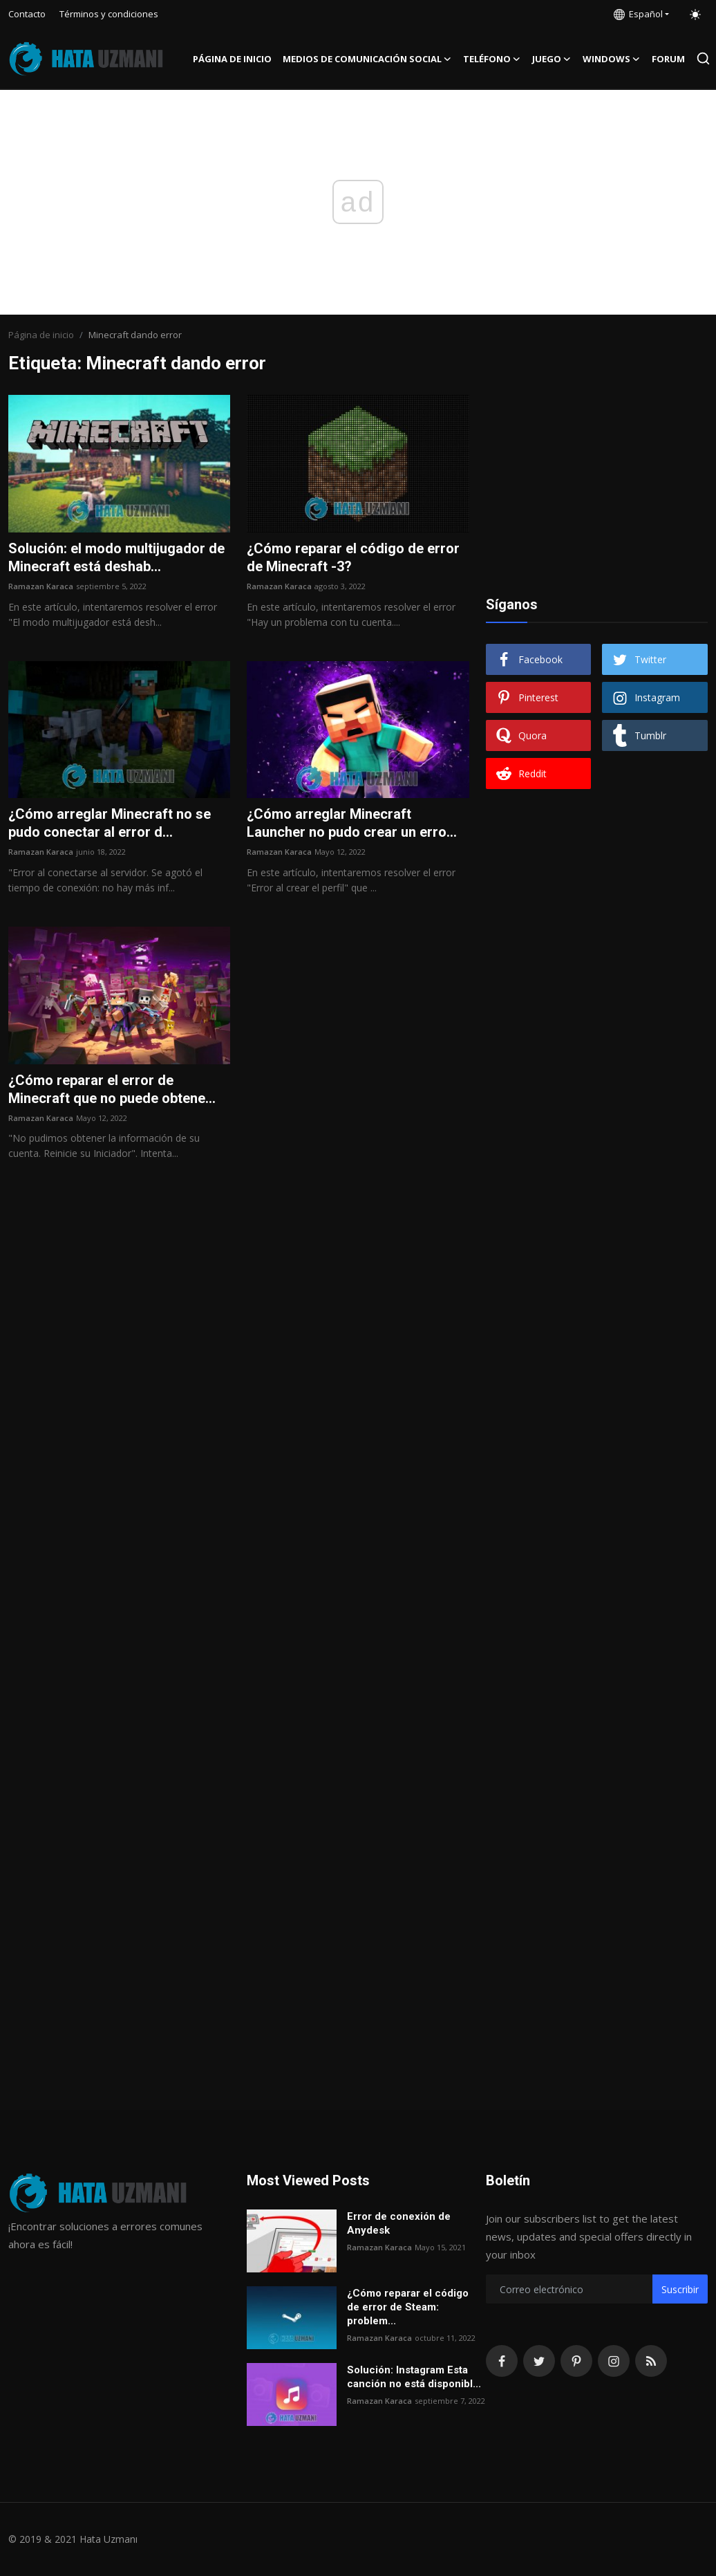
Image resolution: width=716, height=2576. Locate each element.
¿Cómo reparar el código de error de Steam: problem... (408, 2307)
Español (638, 14)
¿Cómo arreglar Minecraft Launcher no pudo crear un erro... (352, 823)
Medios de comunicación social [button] (367, 58)
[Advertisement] (596, 481)
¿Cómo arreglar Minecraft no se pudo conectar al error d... (109, 823)
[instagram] (614, 2361)
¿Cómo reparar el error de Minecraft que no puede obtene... (112, 1089)
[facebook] (502, 2361)
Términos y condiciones (108, 14)
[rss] (651, 2361)
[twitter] (539, 2361)
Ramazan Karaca (40, 586)
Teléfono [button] (492, 58)
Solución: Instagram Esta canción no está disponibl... (414, 2377)
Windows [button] (612, 58)
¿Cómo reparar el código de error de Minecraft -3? (353, 557)
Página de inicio (232, 59)
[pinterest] (576, 2361)
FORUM (668, 59)
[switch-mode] (695, 14)
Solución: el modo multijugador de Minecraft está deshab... (116, 557)
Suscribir (680, 2289)
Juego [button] (552, 58)
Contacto (27, 14)
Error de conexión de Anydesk (399, 2223)
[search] (703, 58)
